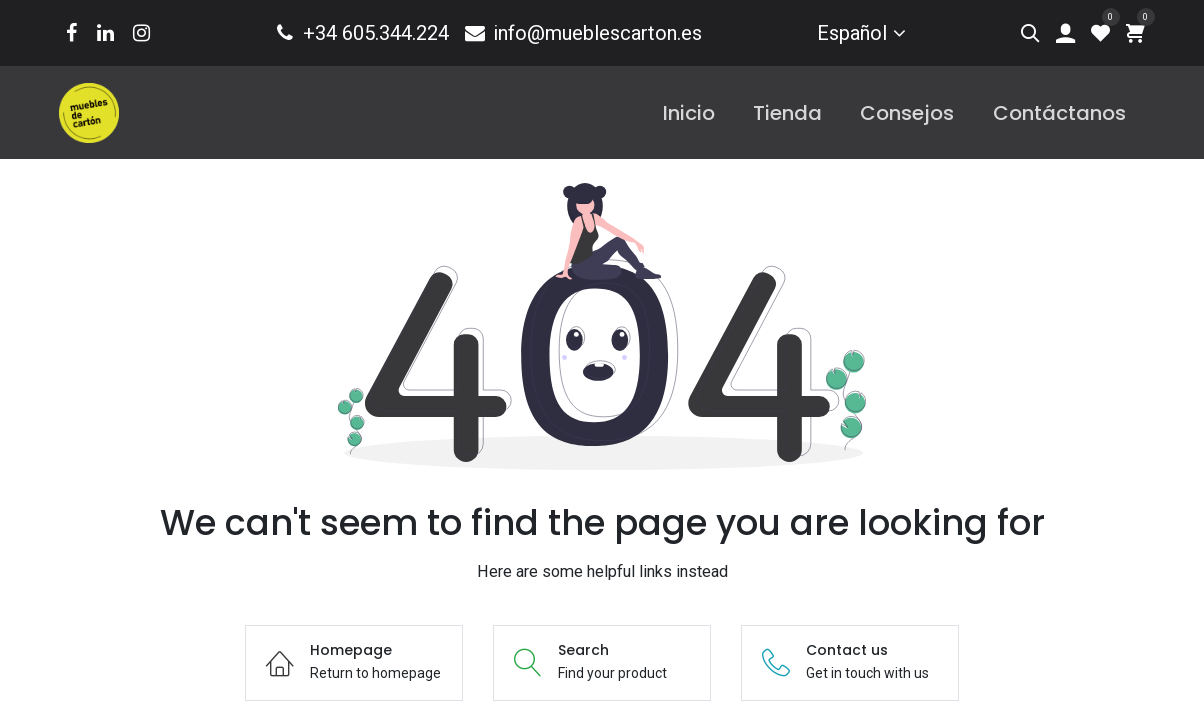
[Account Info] (1065, 33)
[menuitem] (689, 113)
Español (852, 33)
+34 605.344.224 (361, 33)
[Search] (1030, 33)
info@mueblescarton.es (582, 33)
